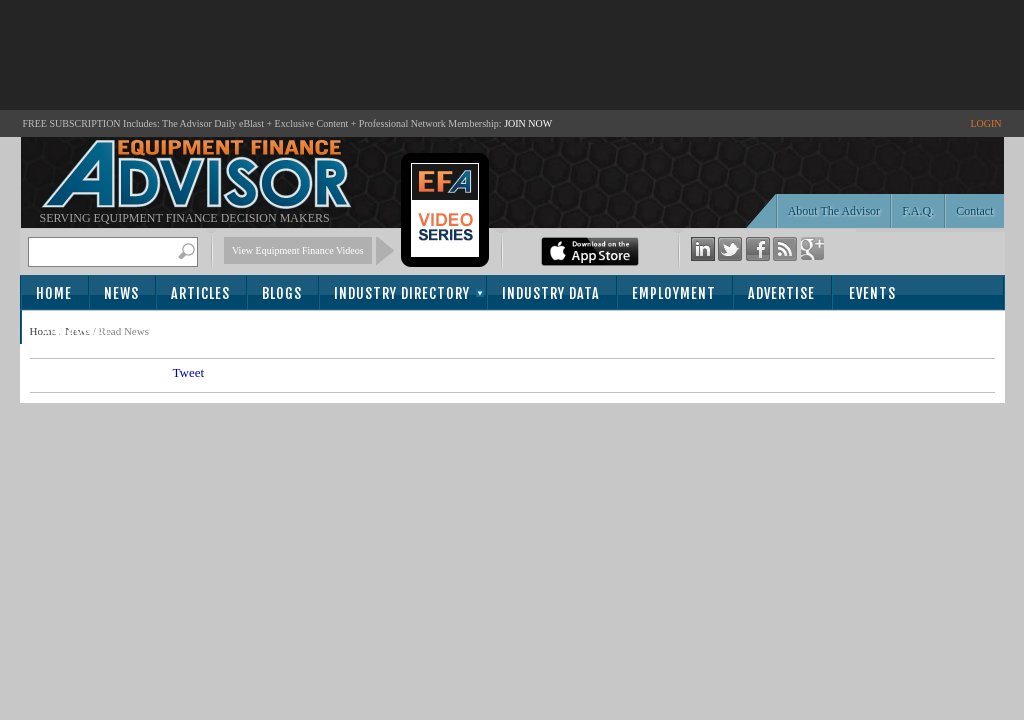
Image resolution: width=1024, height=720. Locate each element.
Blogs (282, 293)
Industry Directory (402, 293)
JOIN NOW (528, 123)
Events (872, 293)
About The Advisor (834, 211)
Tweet (189, 372)
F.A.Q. (918, 211)
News (121, 293)
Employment (674, 293)
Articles (200, 293)
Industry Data (551, 293)
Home (54, 293)
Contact (974, 211)
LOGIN (985, 123)
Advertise (781, 293)
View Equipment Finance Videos (298, 250)
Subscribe (76, 328)
